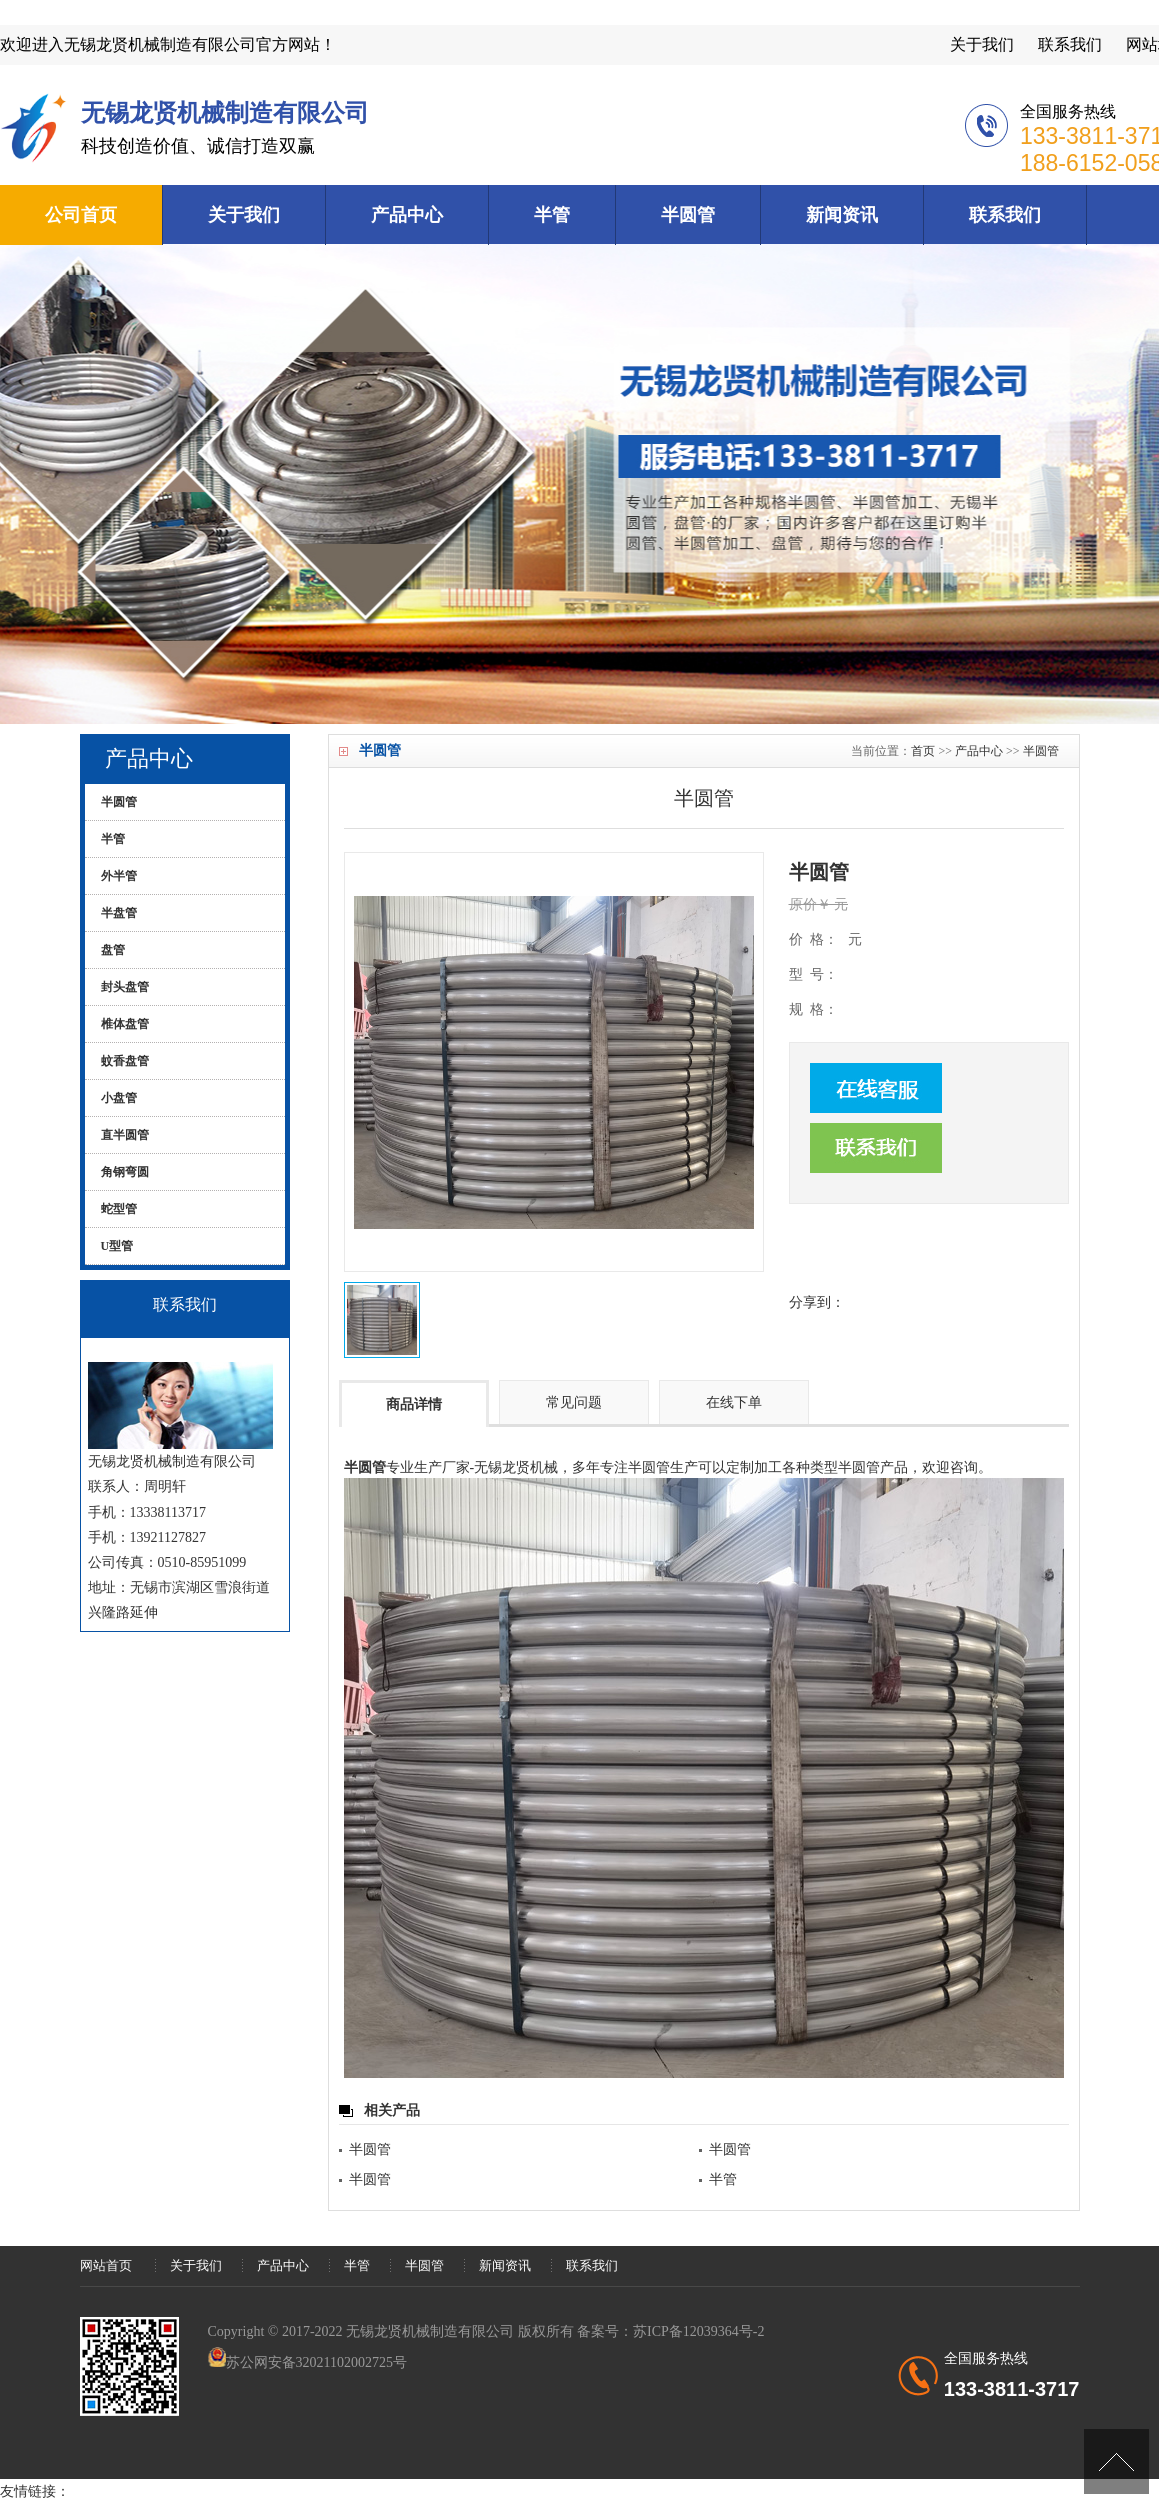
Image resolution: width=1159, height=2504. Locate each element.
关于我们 (982, 44)
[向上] (1116, 2461)
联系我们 (1070, 44)
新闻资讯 (842, 215)
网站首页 (106, 2265)
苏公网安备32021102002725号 (316, 2362)
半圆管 (688, 215)
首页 (923, 751)
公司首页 (81, 215)
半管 (552, 215)
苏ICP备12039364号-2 (698, 2331)
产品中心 (407, 215)
